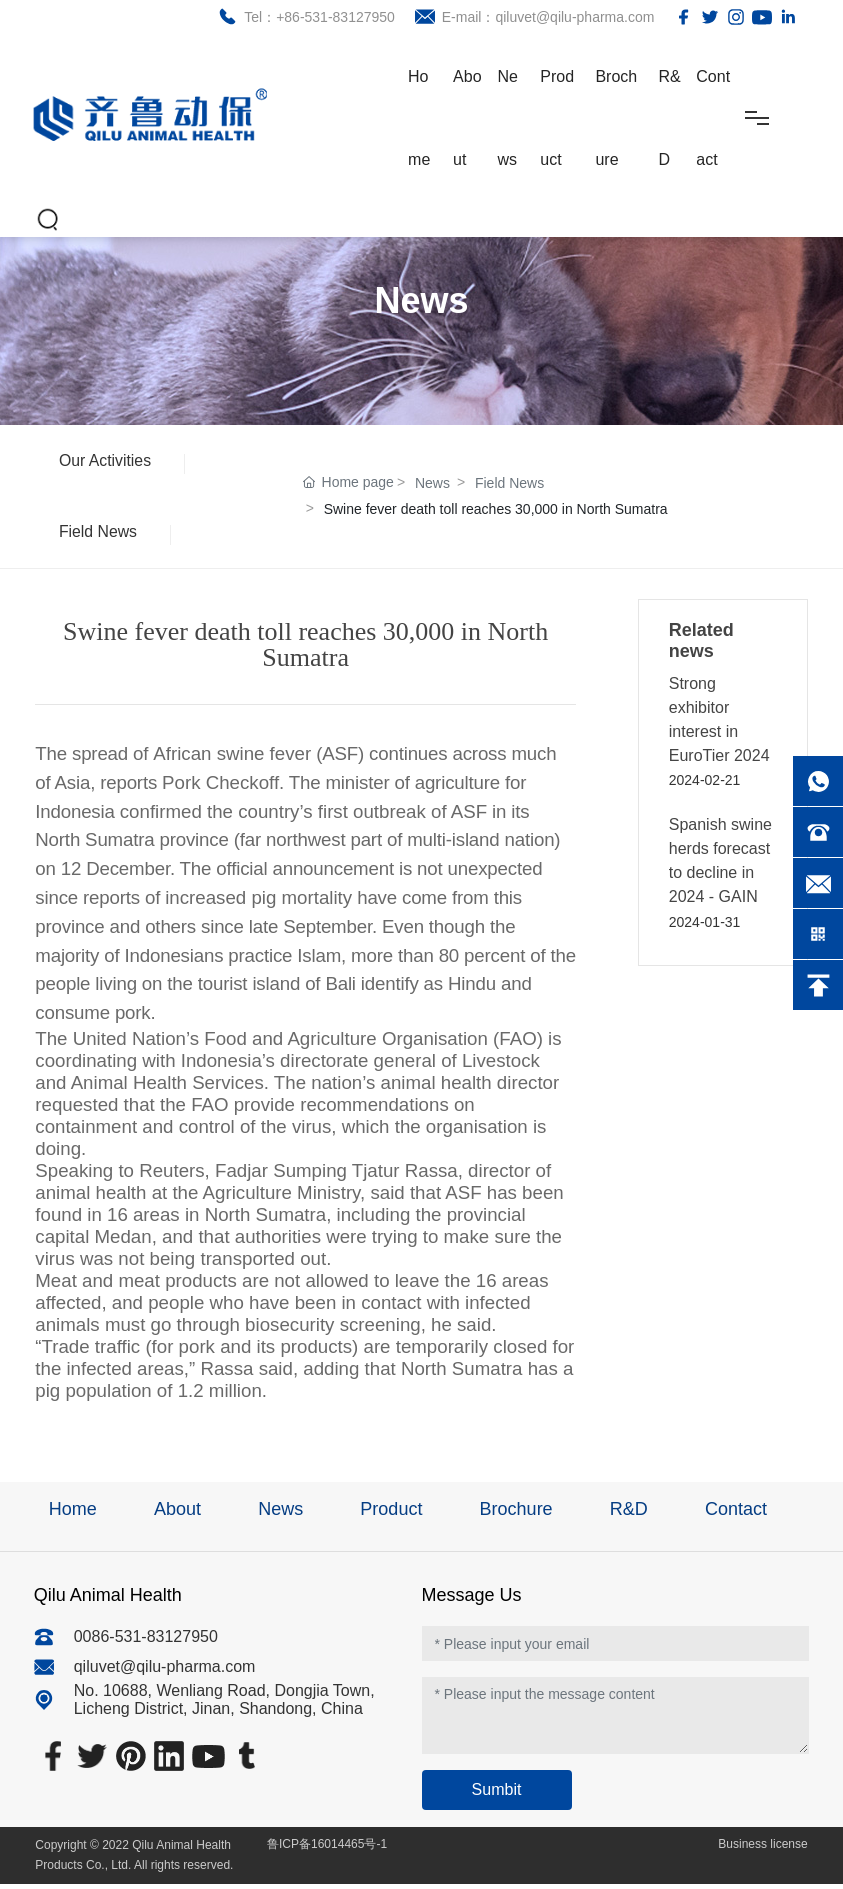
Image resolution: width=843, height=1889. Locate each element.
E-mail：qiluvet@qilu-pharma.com (544, 17)
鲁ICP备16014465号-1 (327, 1849)
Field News (99, 535)
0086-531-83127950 (146, 1641)
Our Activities (106, 461)
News (432, 486)
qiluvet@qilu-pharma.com (165, 1671)
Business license (761, 1849)
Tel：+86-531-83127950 (316, 17)
